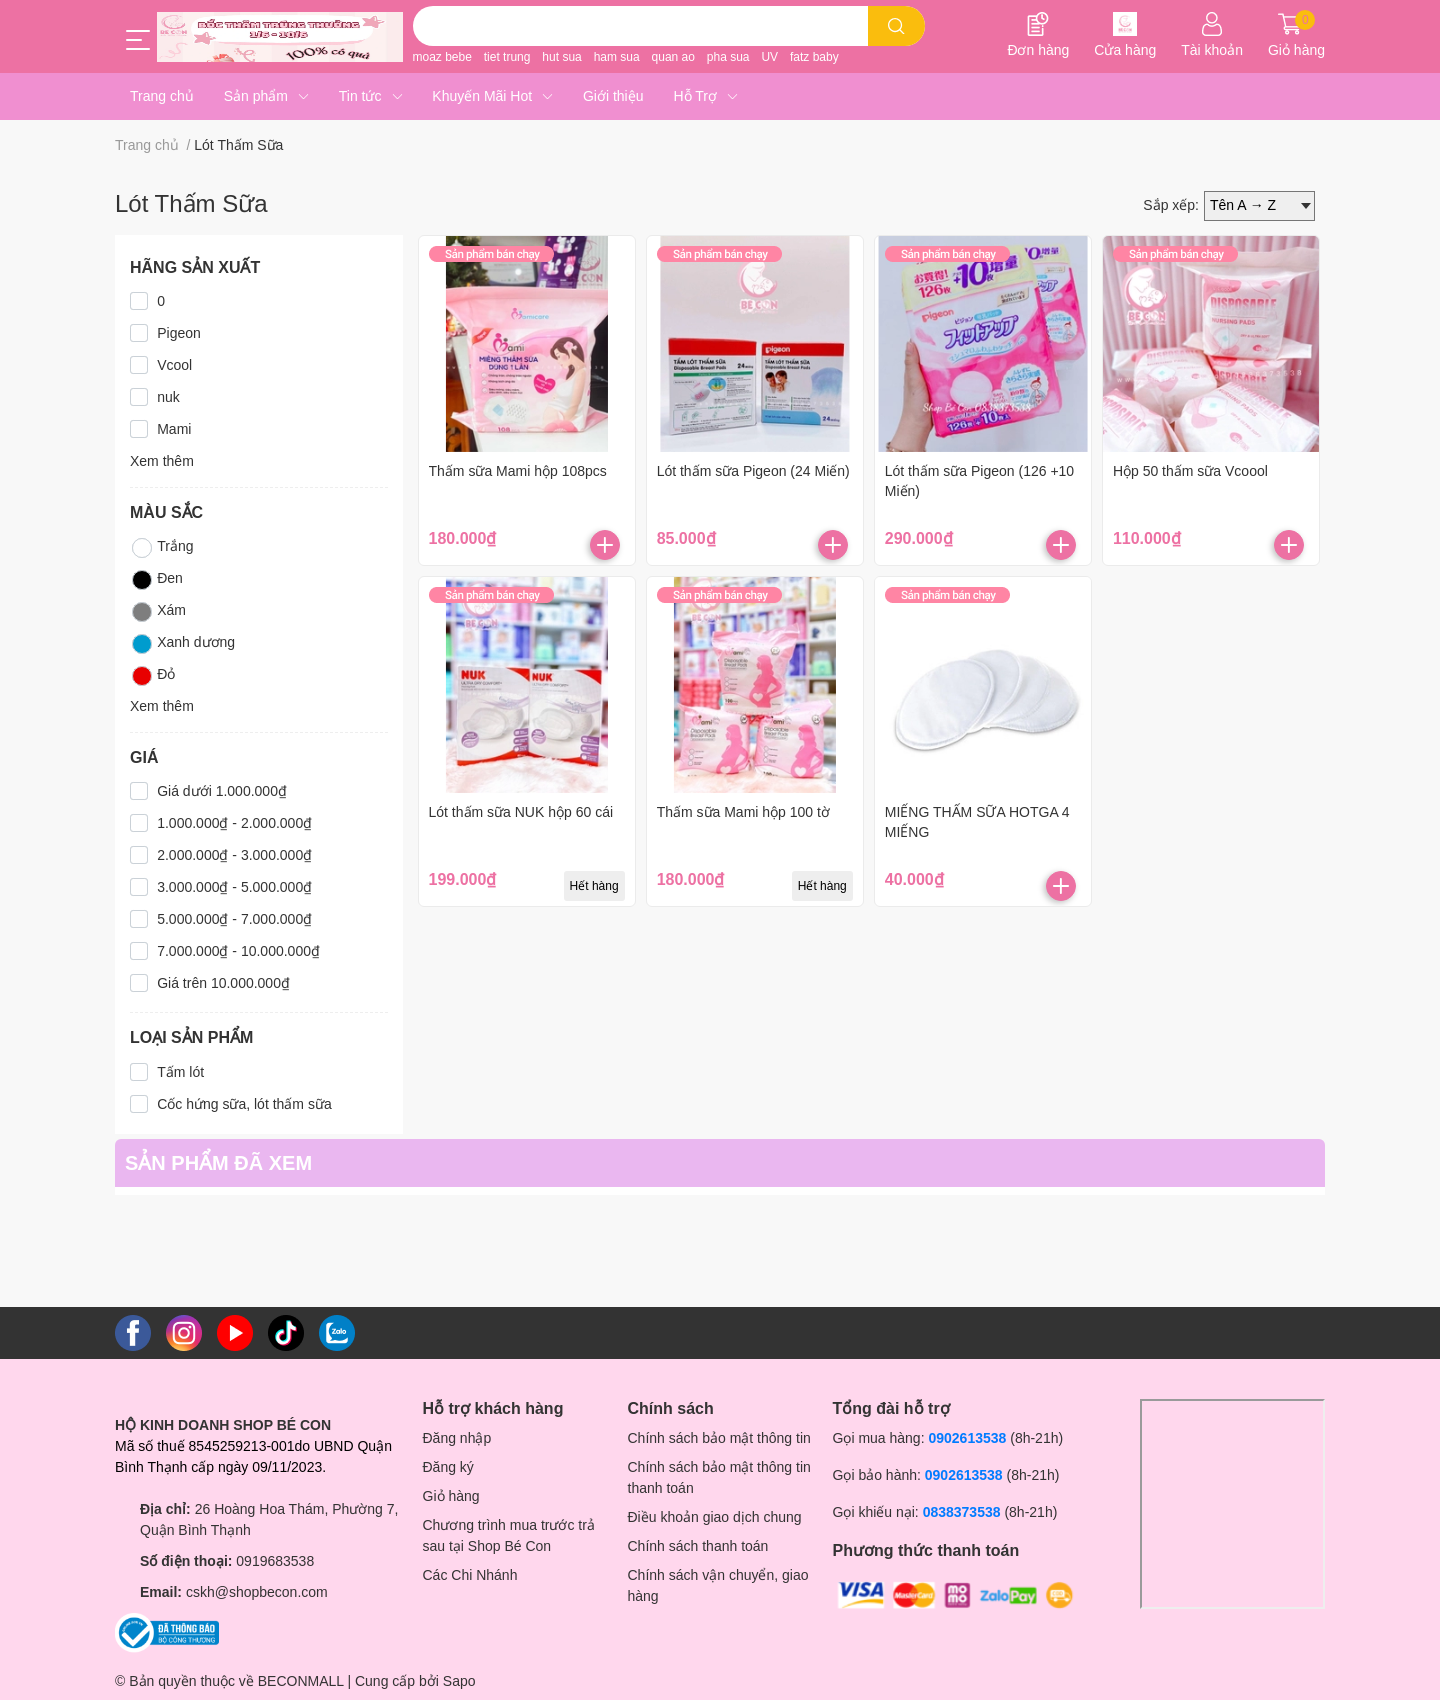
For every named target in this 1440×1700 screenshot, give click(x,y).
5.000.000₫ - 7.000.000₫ (234, 919)
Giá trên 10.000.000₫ (223, 983)
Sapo (459, 1681)
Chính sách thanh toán (698, 1546)
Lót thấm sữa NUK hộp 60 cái (521, 812)
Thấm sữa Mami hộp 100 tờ (743, 812)
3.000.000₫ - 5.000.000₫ (234, 887)
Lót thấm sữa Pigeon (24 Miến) (753, 471)
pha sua (728, 57)
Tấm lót (180, 1072)
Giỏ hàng (451, 1496)
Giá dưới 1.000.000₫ (222, 791)
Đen (156, 580)
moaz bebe (442, 57)
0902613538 (967, 1438)
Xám (158, 612)
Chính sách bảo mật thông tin (719, 1438)
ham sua (617, 57)
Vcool (174, 365)
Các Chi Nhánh (470, 1575)
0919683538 (275, 1561)
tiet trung (507, 57)
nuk (168, 397)
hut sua (561, 57)
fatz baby (814, 57)
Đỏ (152, 676)
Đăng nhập (457, 1438)
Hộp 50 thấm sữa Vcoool (1190, 471)
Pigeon (179, 333)
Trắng (161, 548)
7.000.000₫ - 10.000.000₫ (238, 951)
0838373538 (962, 1512)
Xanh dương (182, 644)
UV (769, 57)
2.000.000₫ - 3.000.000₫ (234, 855)
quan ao (673, 57)
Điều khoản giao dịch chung (715, 1517)
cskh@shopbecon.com (257, 1592)
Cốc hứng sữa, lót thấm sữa (244, 1104)
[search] (896, 26)
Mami (174, 429)
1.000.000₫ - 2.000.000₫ (234, 823)
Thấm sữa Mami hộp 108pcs (518, 471)
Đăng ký (448, 1467)
